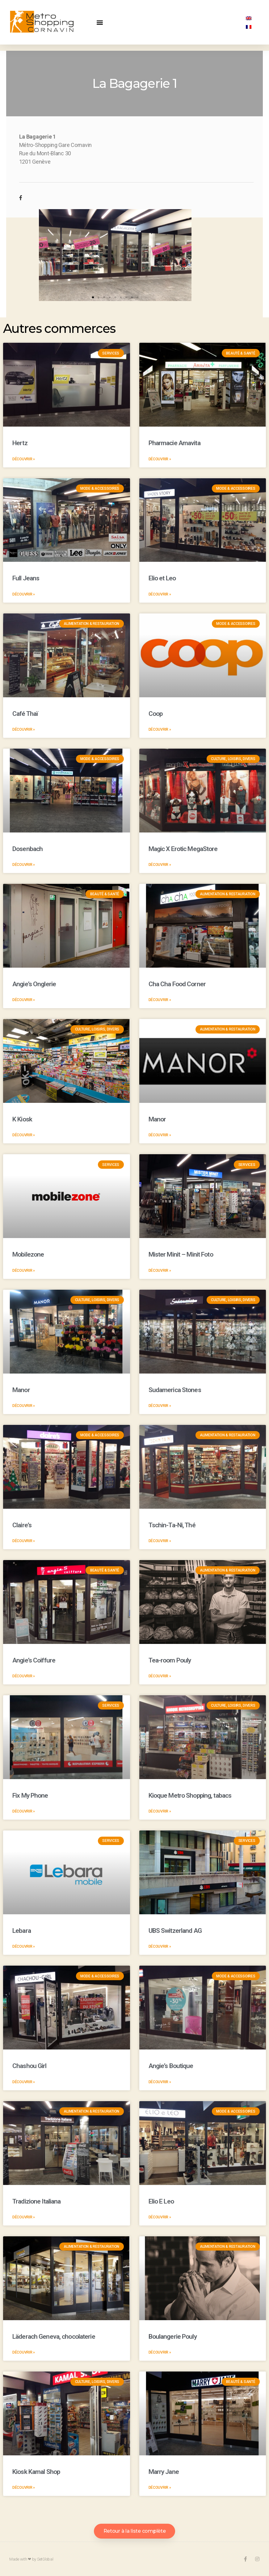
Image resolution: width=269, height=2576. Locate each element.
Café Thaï (25, 713)
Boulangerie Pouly (173, 2336)
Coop (156, 713)
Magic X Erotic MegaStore (183, 849)
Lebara (21, 1930)
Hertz (19, 443)
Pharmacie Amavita (174, 443)
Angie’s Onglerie (34, 984)
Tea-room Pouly (170, 1660)
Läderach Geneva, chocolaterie (53, 2336)
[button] (100, 22)
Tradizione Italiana (36, 2201)
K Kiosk (22, 1119)
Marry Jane (164, 2471)
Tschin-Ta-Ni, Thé (172, 1525)
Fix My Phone (30, 1795)
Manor (157, 1119)
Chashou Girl (29, 2066)
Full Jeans (25, 578)
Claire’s (22, 1525)
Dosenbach (27, 849)
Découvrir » (23, 459)
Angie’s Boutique (171, 2066)
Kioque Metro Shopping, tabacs (190, 1795)
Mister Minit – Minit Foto (181, 1254)
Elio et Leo (162, 578)
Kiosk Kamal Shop (36, 2471)
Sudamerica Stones (175, 1390)
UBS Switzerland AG (175, 1930)
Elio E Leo (161, 2201)
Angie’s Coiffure (33, 1660)
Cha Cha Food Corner (177, 984)
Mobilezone (28, 1254)
